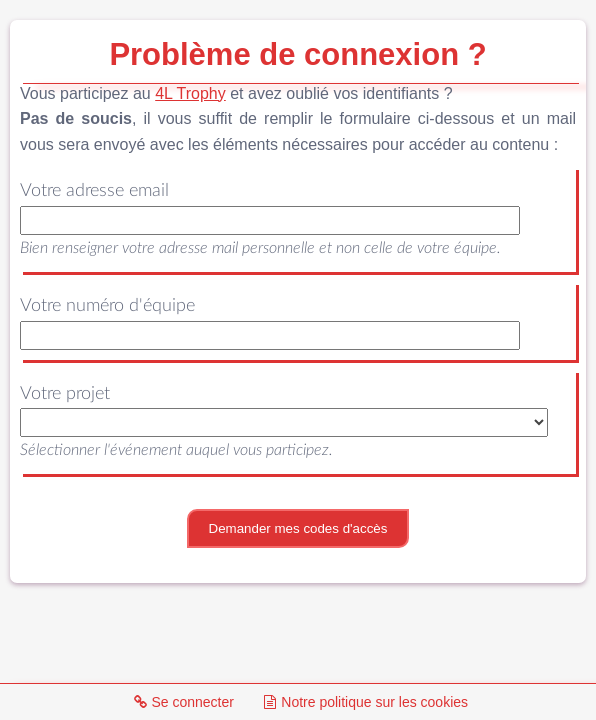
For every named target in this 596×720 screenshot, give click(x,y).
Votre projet (65, 394)
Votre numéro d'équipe (107, 306)
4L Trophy (190, 93)
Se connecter (182, 702)
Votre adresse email (94, 191)
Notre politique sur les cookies (364, 702)
